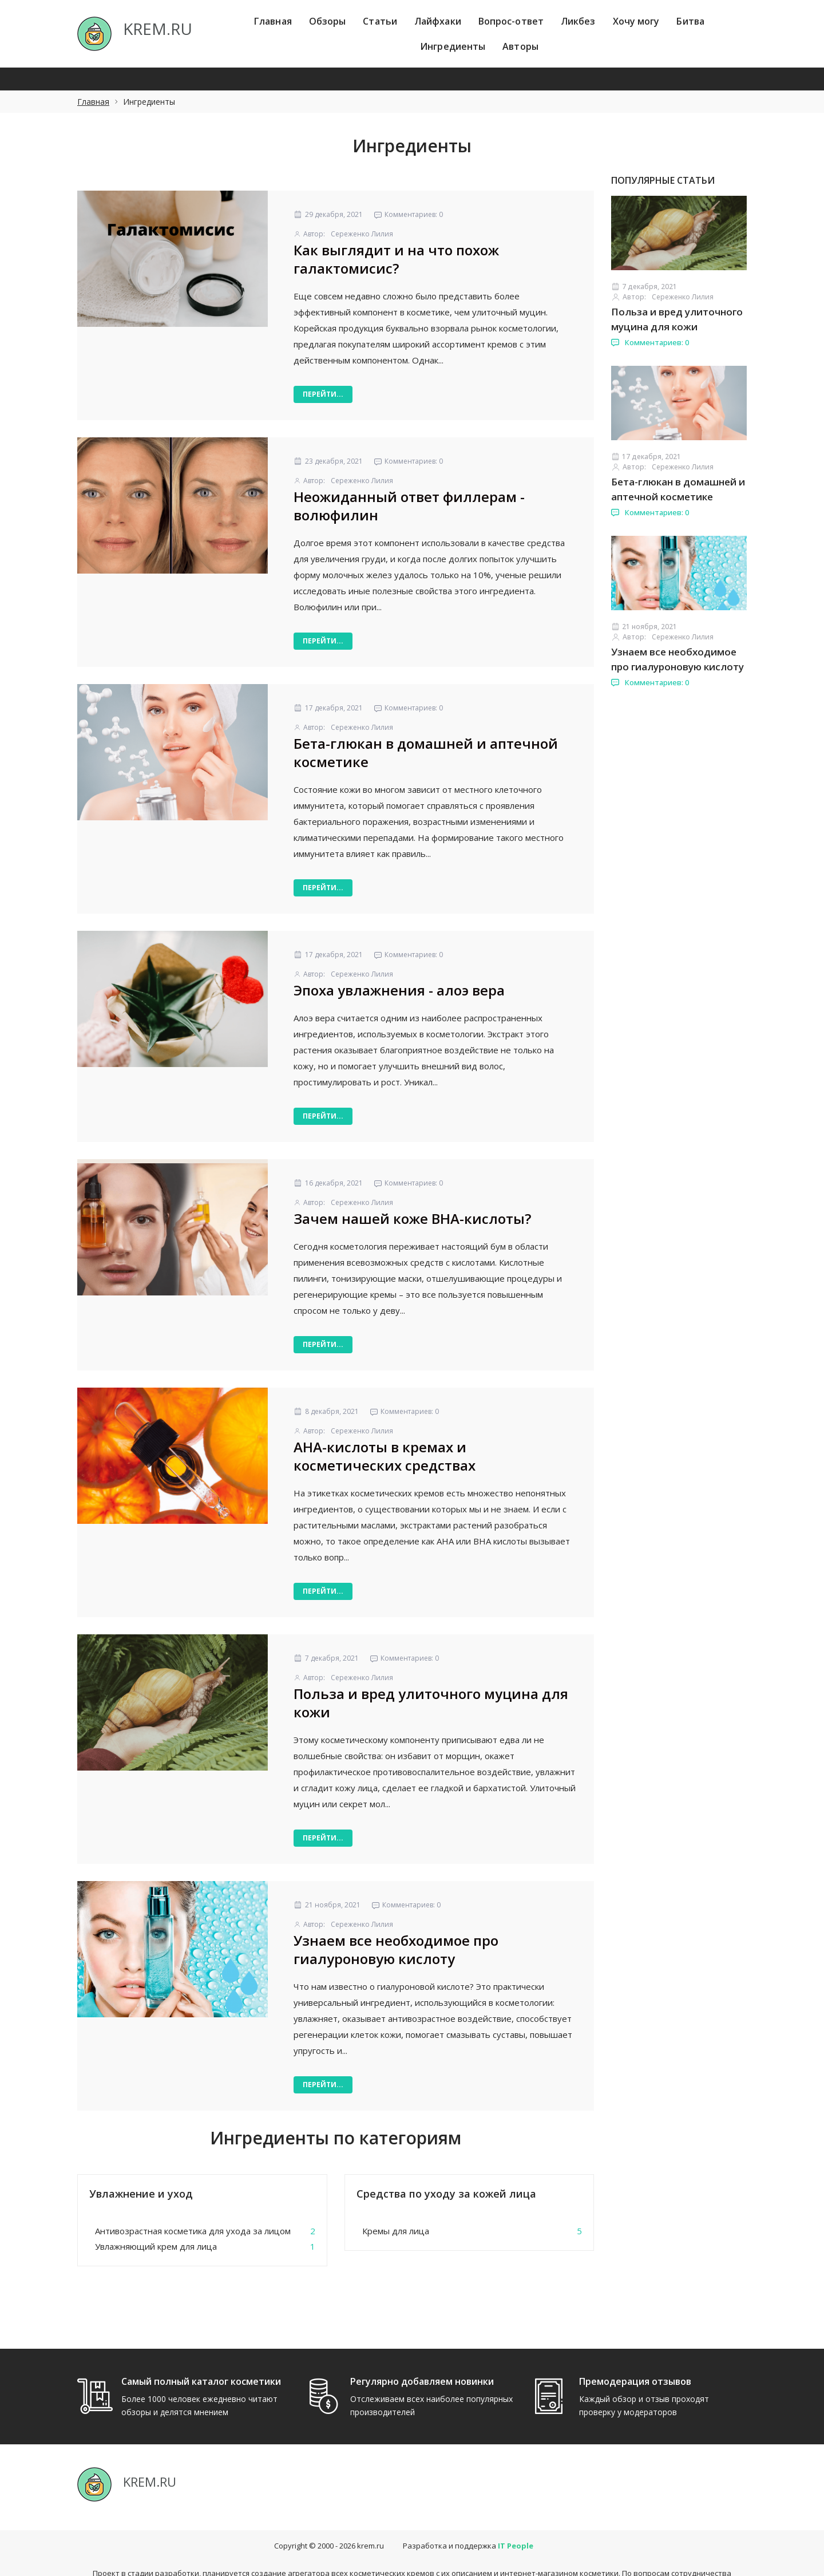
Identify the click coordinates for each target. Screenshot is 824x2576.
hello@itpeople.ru (438, 2560)
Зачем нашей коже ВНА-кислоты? (412, 1218)
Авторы (520, 46)
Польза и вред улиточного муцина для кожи (431, 1702)
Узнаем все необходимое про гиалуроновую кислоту (396, 1949)
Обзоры (327, 21)
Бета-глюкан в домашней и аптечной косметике (426, 752)
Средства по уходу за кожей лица (446, 2193)
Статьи (380, 21)
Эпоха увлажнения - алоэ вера (399, 990)
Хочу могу (636, 21)
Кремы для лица (395, 2231)
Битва (690, 21)
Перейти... (323, 394)
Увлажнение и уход (141, 2193)
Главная (273, 21)
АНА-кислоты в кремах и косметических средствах (385, 1456)
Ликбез (578, 21)
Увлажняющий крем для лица (156, 2246)
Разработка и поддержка (468, 2523)
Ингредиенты (452, 46)
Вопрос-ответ (511, 21)
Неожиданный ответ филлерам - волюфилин (409, 505)
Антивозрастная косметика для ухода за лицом (193, 2231)
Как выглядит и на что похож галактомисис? (396, 259)
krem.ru (370, 2523)
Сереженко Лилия (362, 234)
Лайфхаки (437, 21)
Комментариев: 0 (650, 342)
